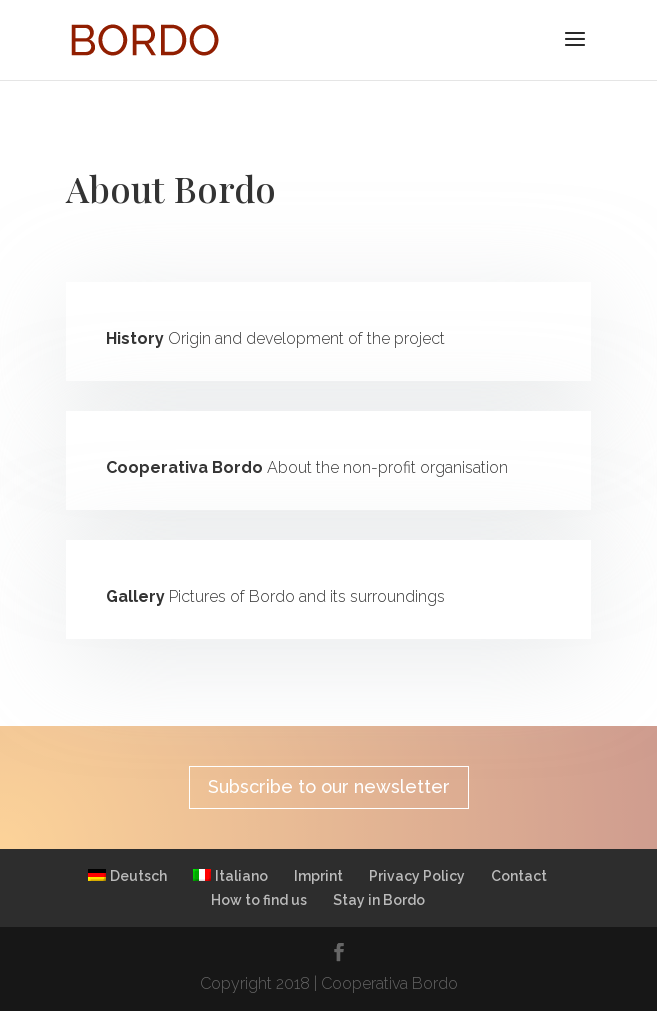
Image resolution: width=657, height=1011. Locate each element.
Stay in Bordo (379, 900)
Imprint (318, 876)
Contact (519, 876)
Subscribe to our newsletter (329, 786)
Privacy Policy (417, 876)
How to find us (259, 900)
